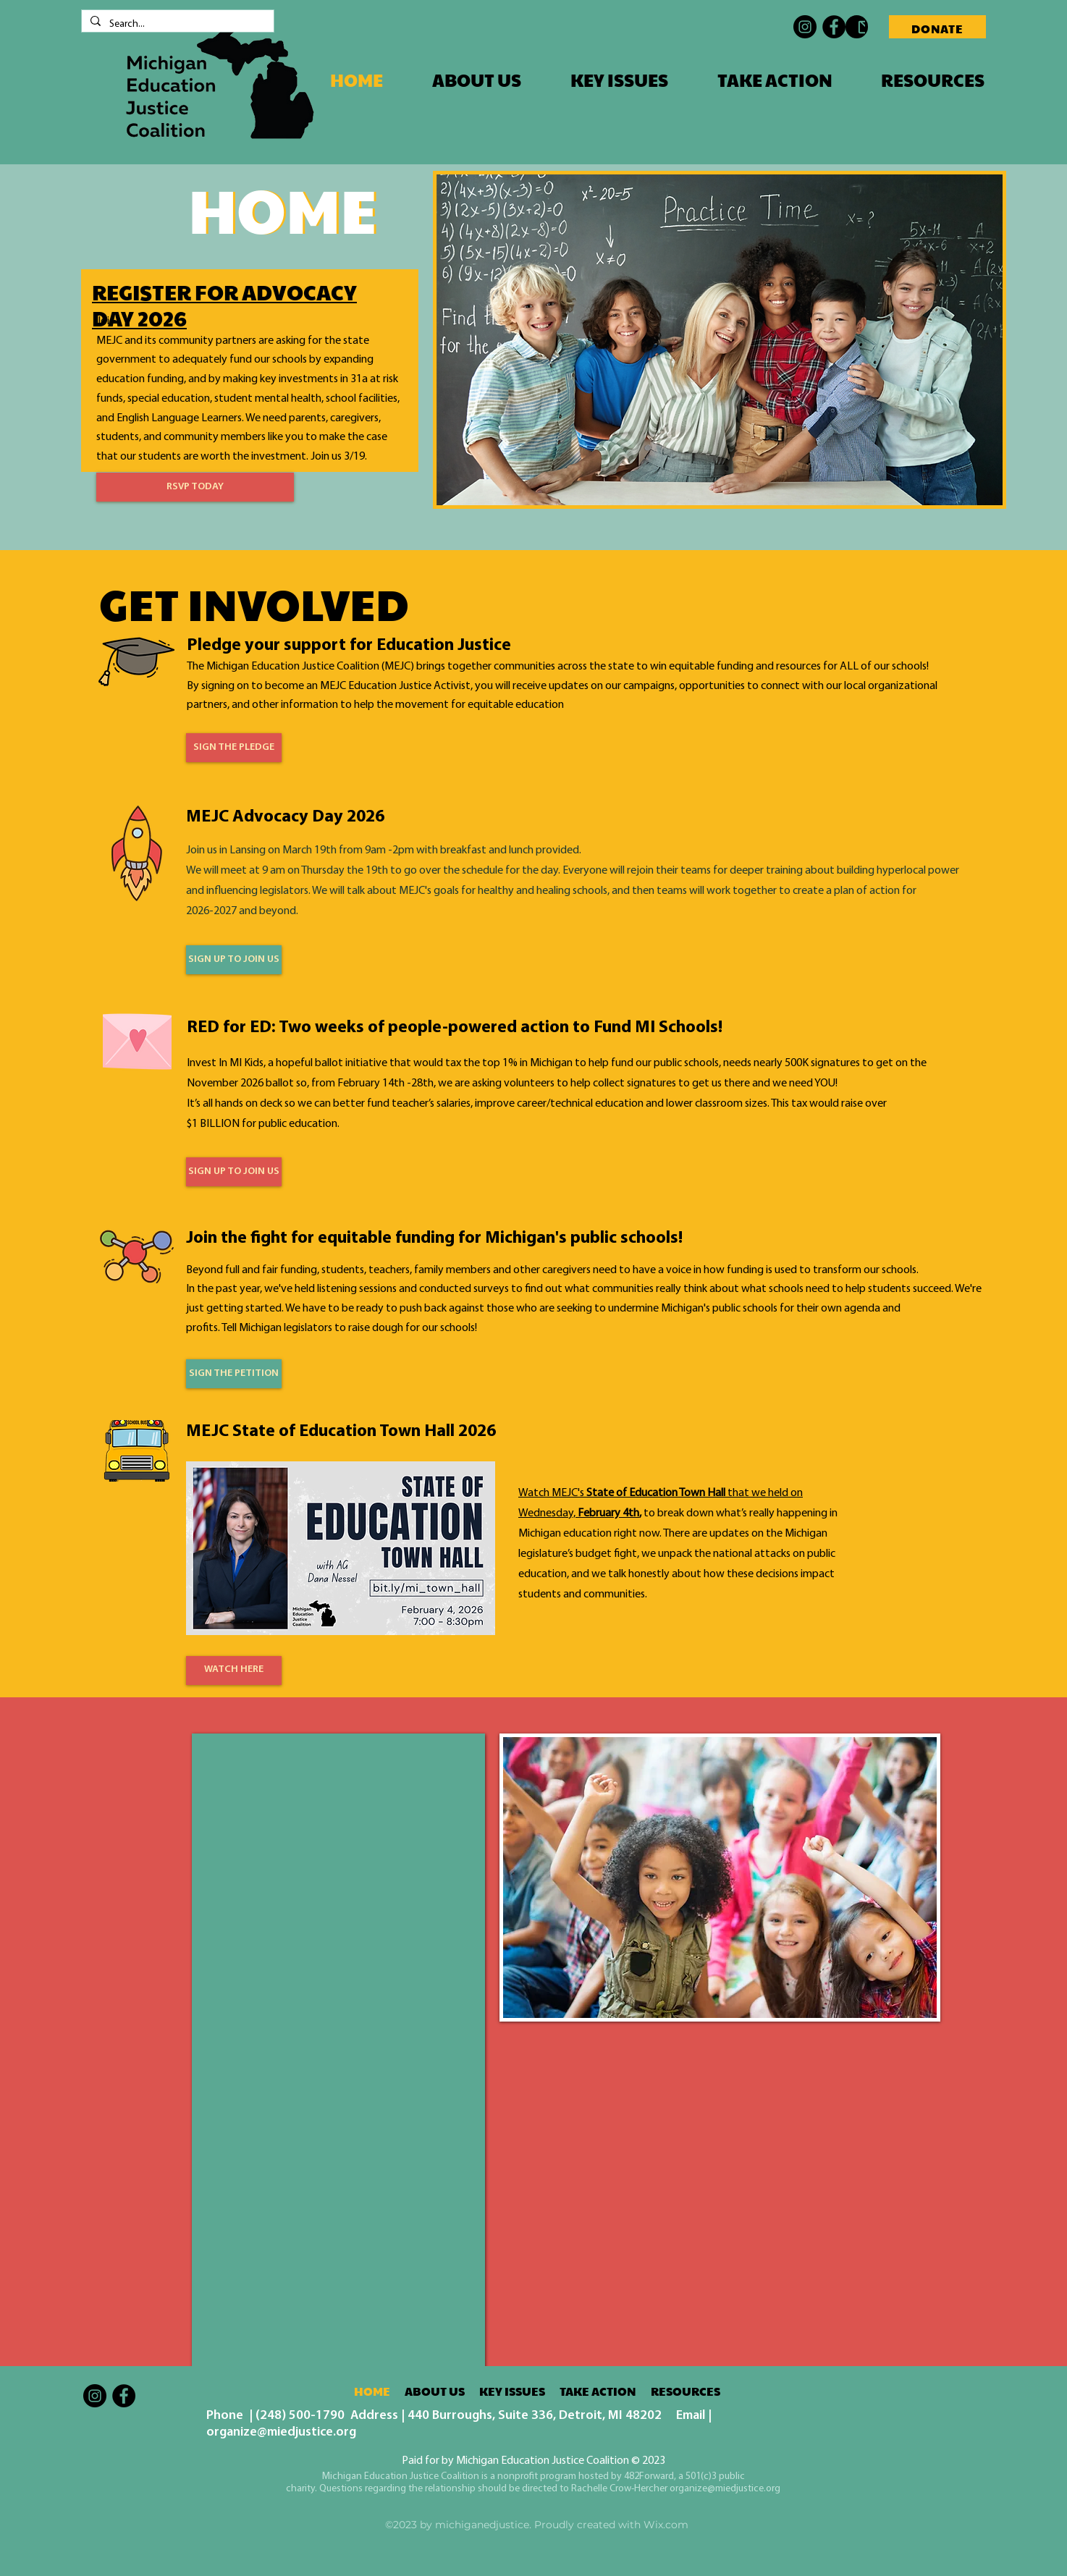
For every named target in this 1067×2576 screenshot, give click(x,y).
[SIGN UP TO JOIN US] (234, 959)
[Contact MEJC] (856, 26)
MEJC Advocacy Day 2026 (285, 817)
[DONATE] (937, 26)
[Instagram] (805, 26)
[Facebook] (833, 26)
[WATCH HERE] (234, 1670)
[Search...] (176, 25)
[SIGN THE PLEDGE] (234, 747)
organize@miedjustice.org (281, 2432)
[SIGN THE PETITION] (234, 1373)
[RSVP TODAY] (195, 487)
